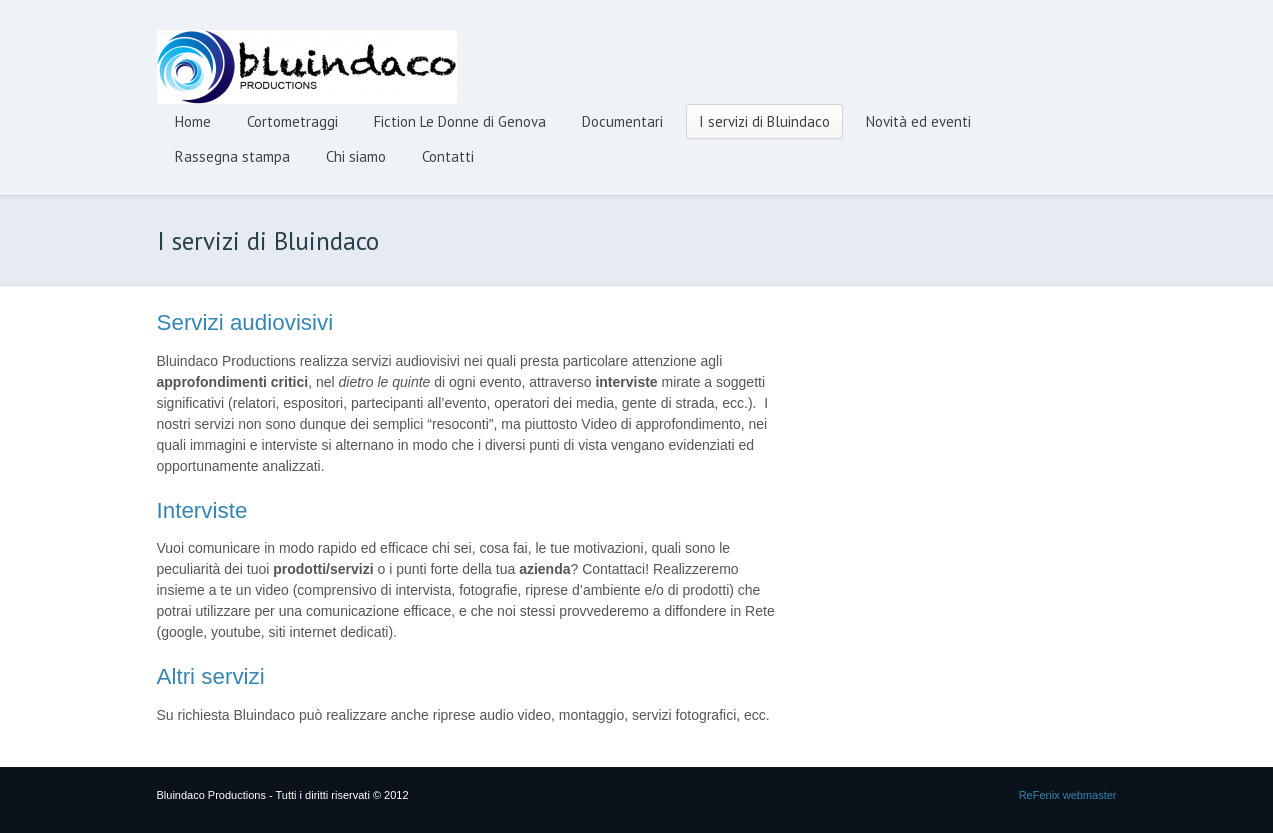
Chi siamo (356, 156)
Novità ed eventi (918, 121)
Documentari (622, 121)
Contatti (448, 156)
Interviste (202, 510)
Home (193, 121)
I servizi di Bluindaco (764, 121)
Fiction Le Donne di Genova (460, 121)
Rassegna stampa (232, 156)
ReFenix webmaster (1068, 795)
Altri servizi (211, 676)
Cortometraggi (292, 121)
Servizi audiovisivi (245, 322)
